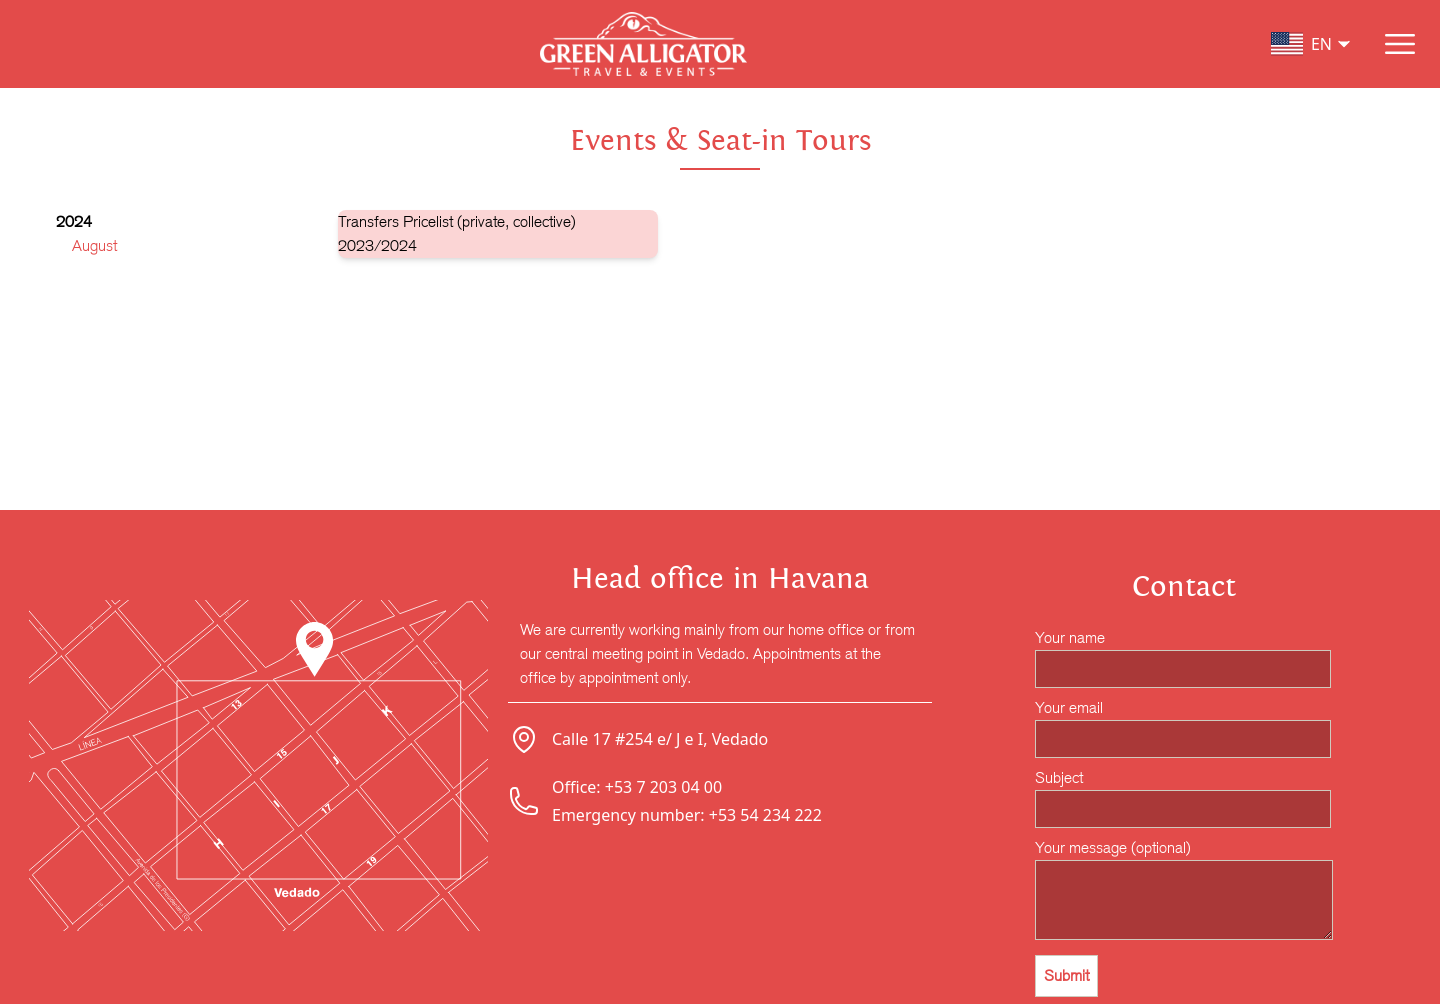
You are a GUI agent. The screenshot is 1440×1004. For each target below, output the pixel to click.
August (94, 245)
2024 (74, 221)
